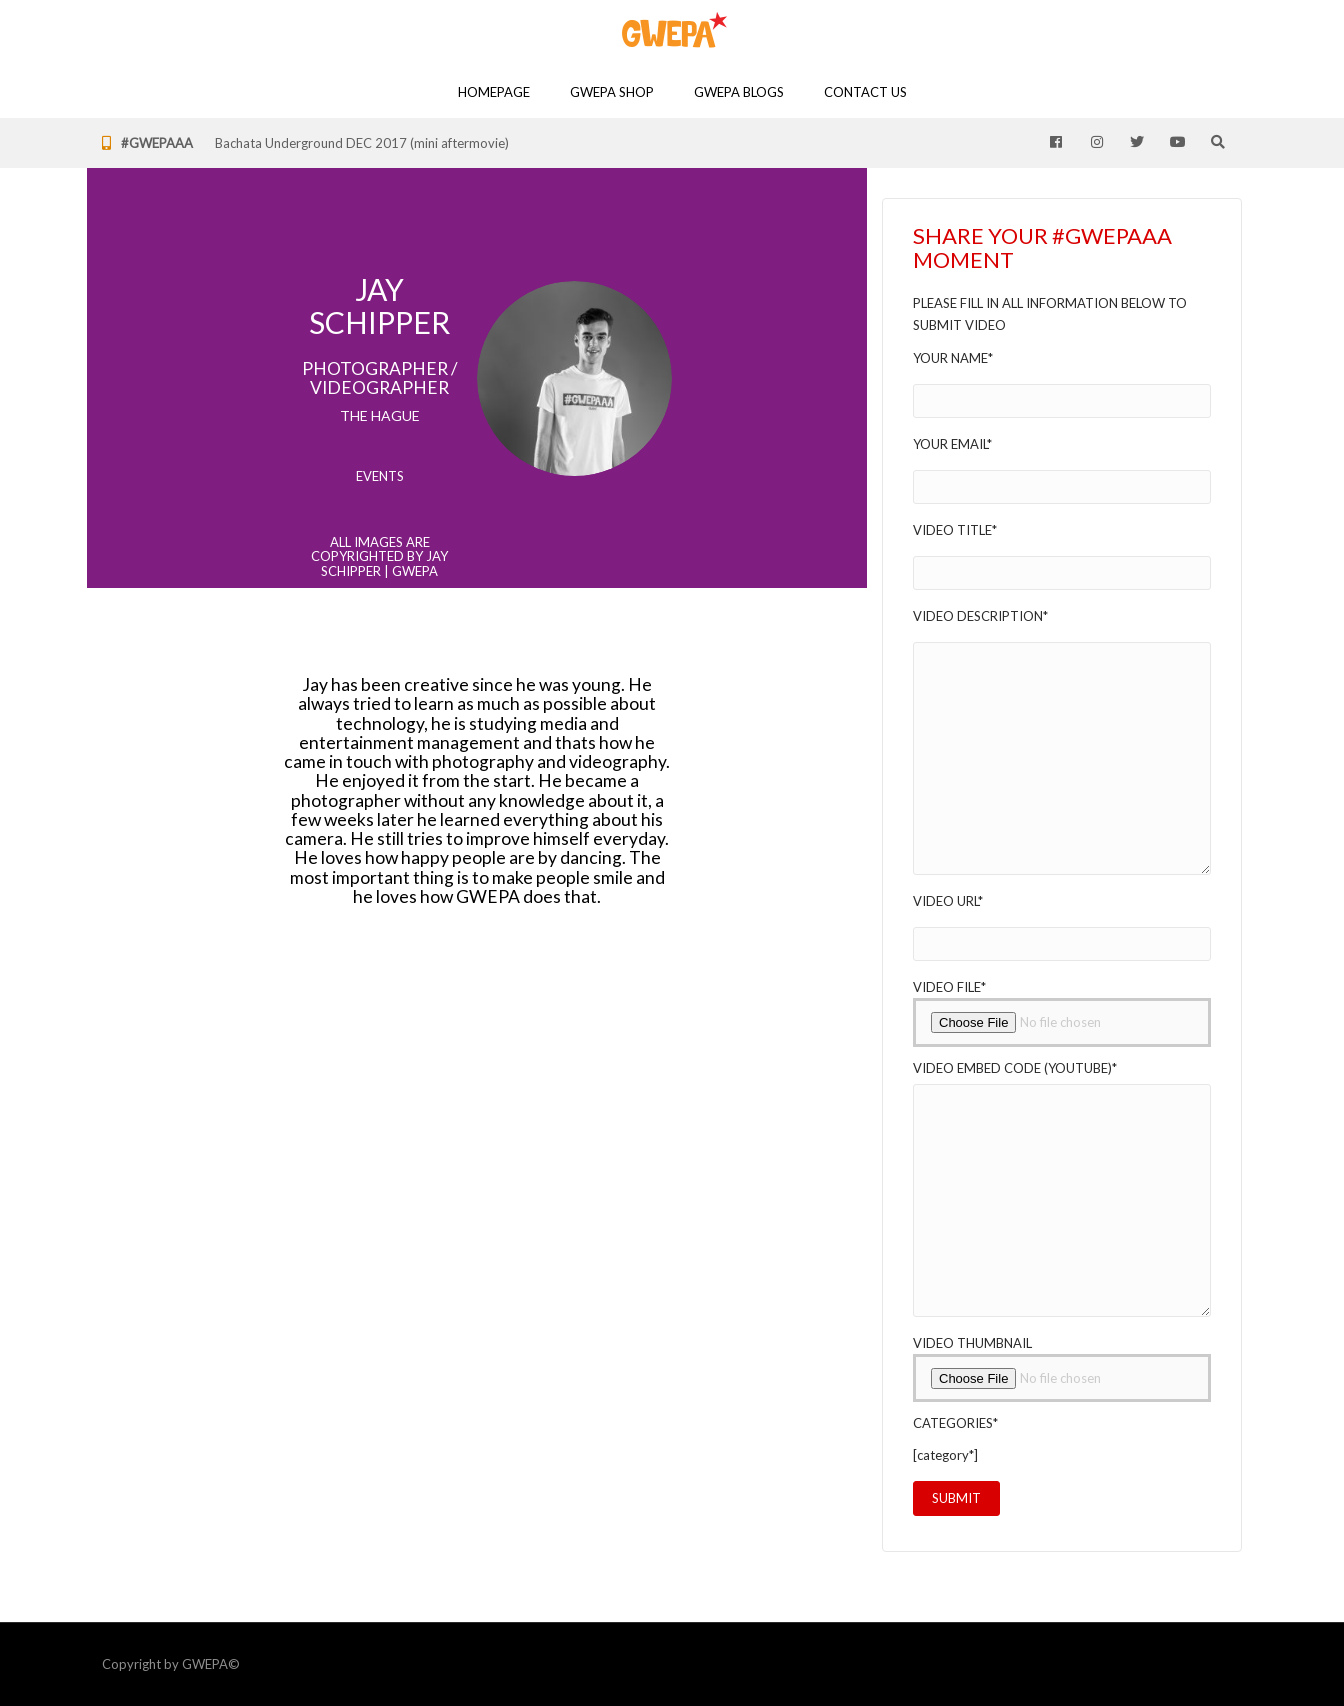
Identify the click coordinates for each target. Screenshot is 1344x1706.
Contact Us (865, 92)
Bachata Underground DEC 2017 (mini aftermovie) (362, 143)
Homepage (494, 92)
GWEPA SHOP (612, 92)
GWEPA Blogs (739, 92)
